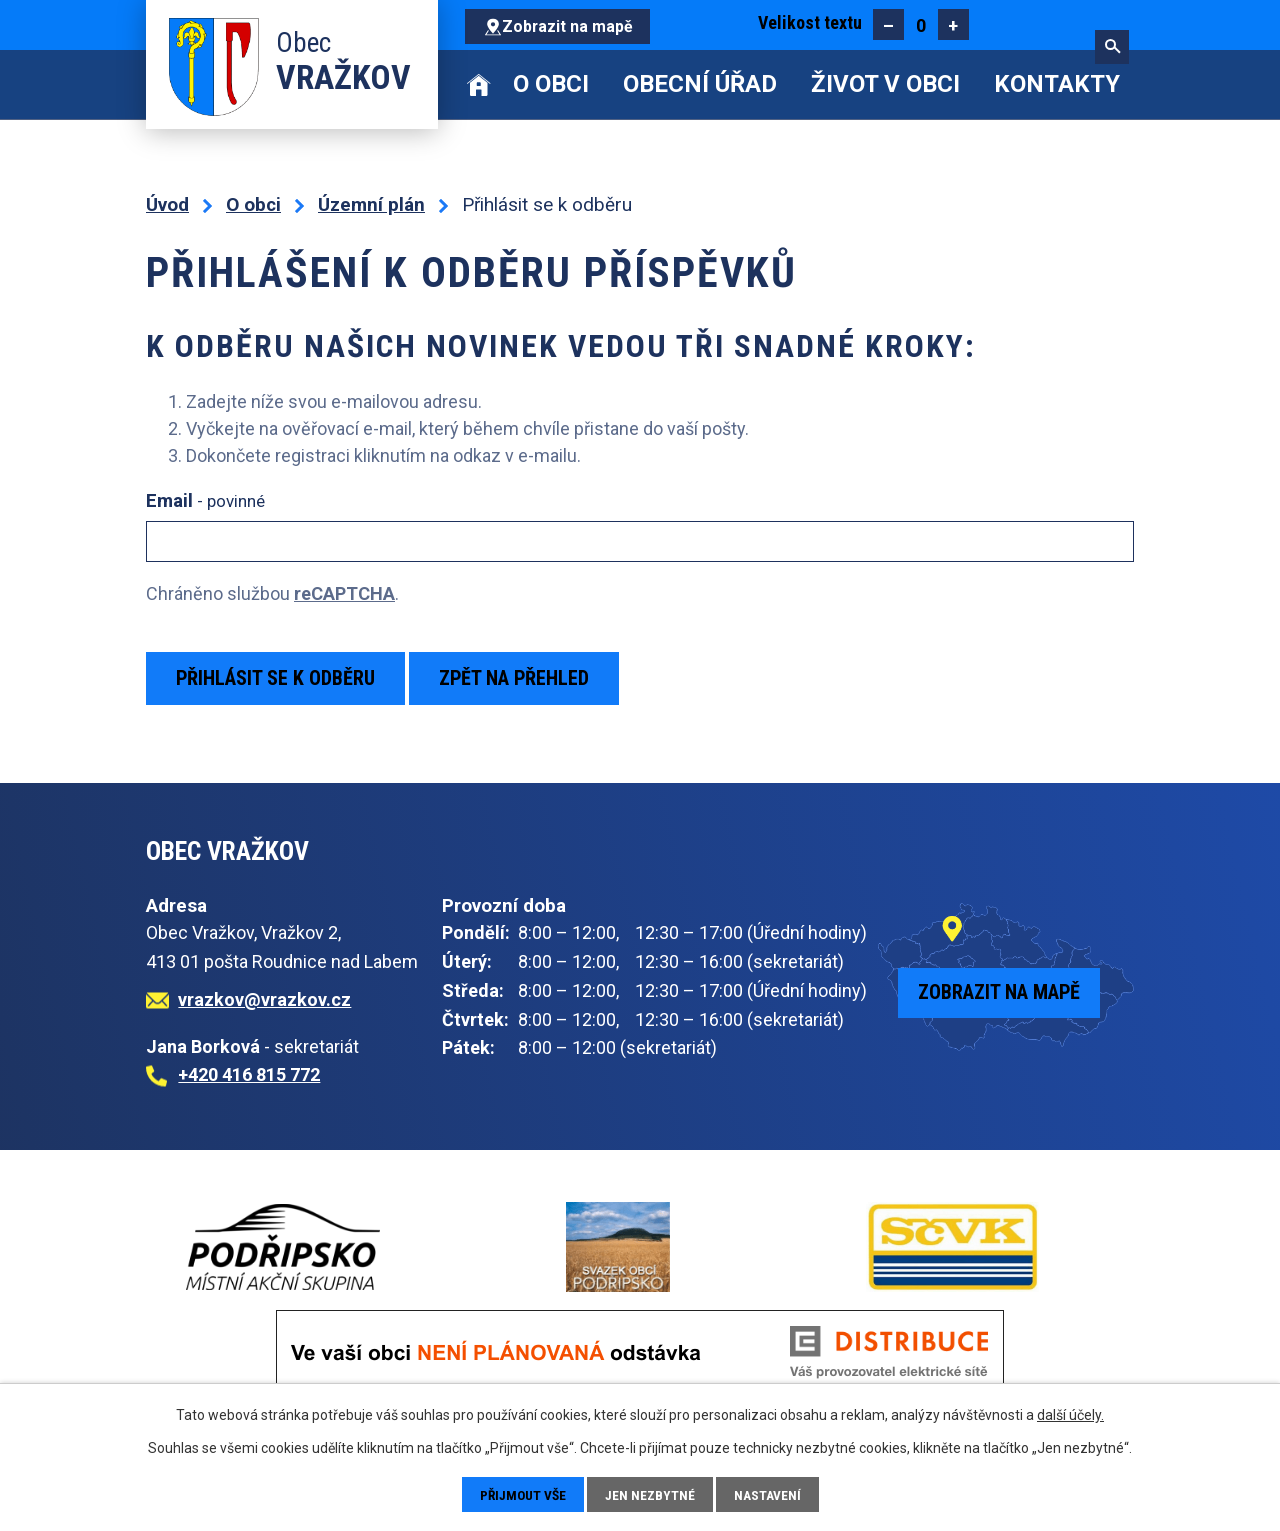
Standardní (920, 24)
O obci (551, 84)
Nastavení (770, 1494)
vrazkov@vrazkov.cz (264, 999)
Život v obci (885, 84)
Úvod (479, 84)
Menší (888, 24)
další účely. (1070, 1414)
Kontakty (1057, 84)
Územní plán (371, 204)
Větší (953, 24)
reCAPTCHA (344, 593)
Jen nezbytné (652, 1494)
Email (205, 500)
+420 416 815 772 (249, 1074)
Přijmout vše (522, 1494)
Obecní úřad (700, 84)
